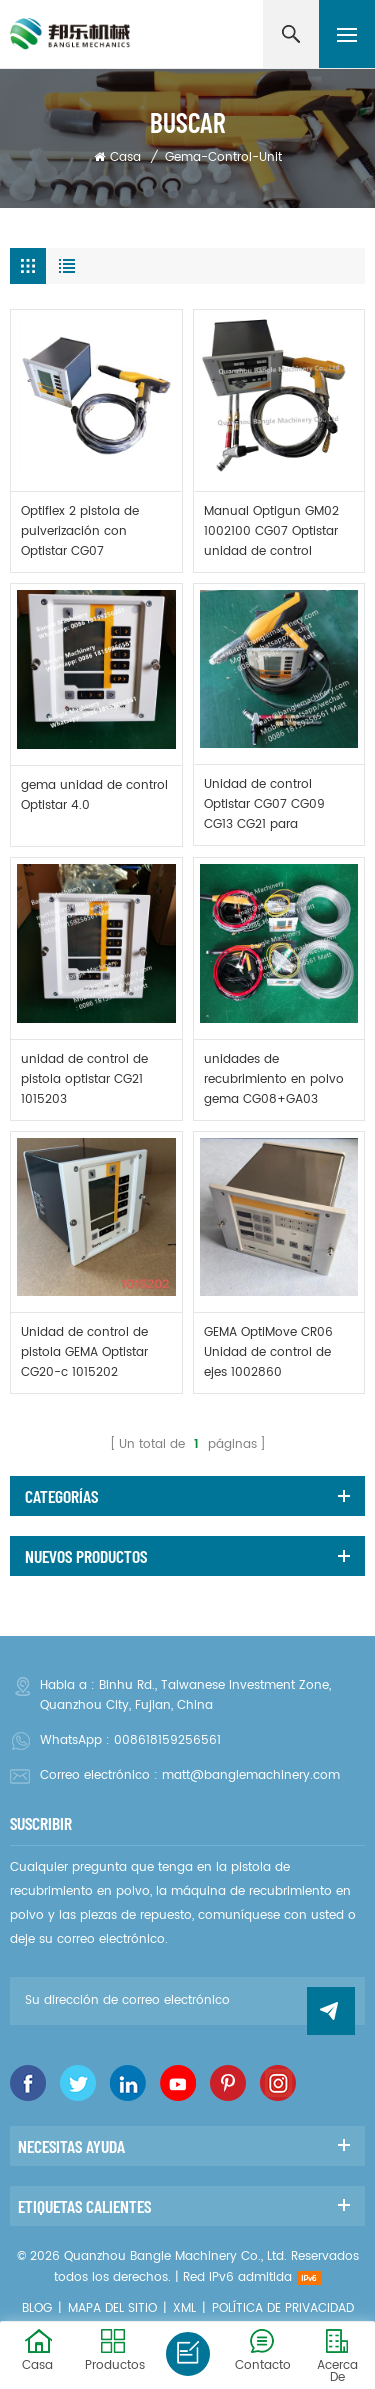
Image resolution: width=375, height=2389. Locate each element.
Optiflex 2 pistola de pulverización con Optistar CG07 (80, 531)
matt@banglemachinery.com (251, 1775)
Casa (117, 157)
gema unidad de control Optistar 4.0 (94, 795)
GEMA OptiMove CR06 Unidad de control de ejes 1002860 (268, 1352)
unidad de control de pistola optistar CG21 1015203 (84, 1079)
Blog (37, 2308)
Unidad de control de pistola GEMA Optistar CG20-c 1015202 (84, 1352)
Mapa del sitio (112, 2308)
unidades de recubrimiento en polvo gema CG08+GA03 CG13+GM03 (274, 1080)
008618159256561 (167, 1740)
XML (184, 2308)
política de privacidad (283, 2308)
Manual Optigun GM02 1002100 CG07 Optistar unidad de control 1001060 (271, 532)
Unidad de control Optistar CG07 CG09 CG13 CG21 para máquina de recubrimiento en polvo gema (274, 805)
